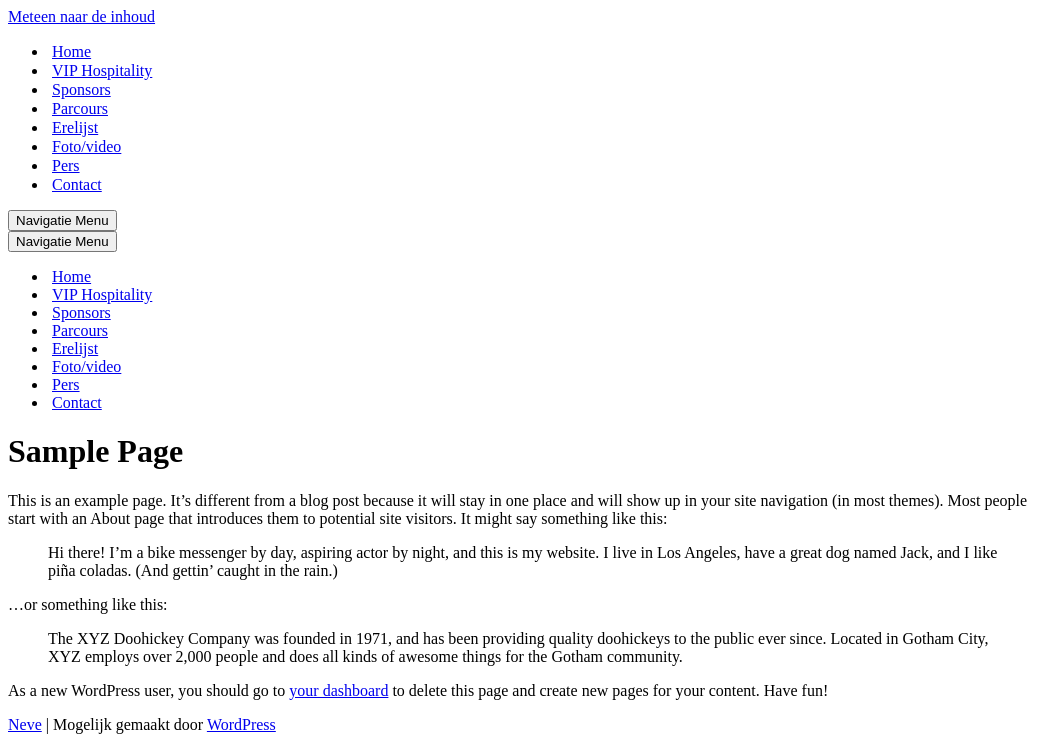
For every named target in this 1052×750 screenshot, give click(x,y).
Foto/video (86, 146)
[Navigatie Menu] (62, 220)
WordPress (241, 724)
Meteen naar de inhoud (81, 16)
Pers (66, 165)
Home (71, 51)
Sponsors (81, 89)
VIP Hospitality (102, 70)
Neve (25, 724)
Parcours (80, 108)
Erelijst (75, 127)
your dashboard (338, 690)
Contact (77, 184)
